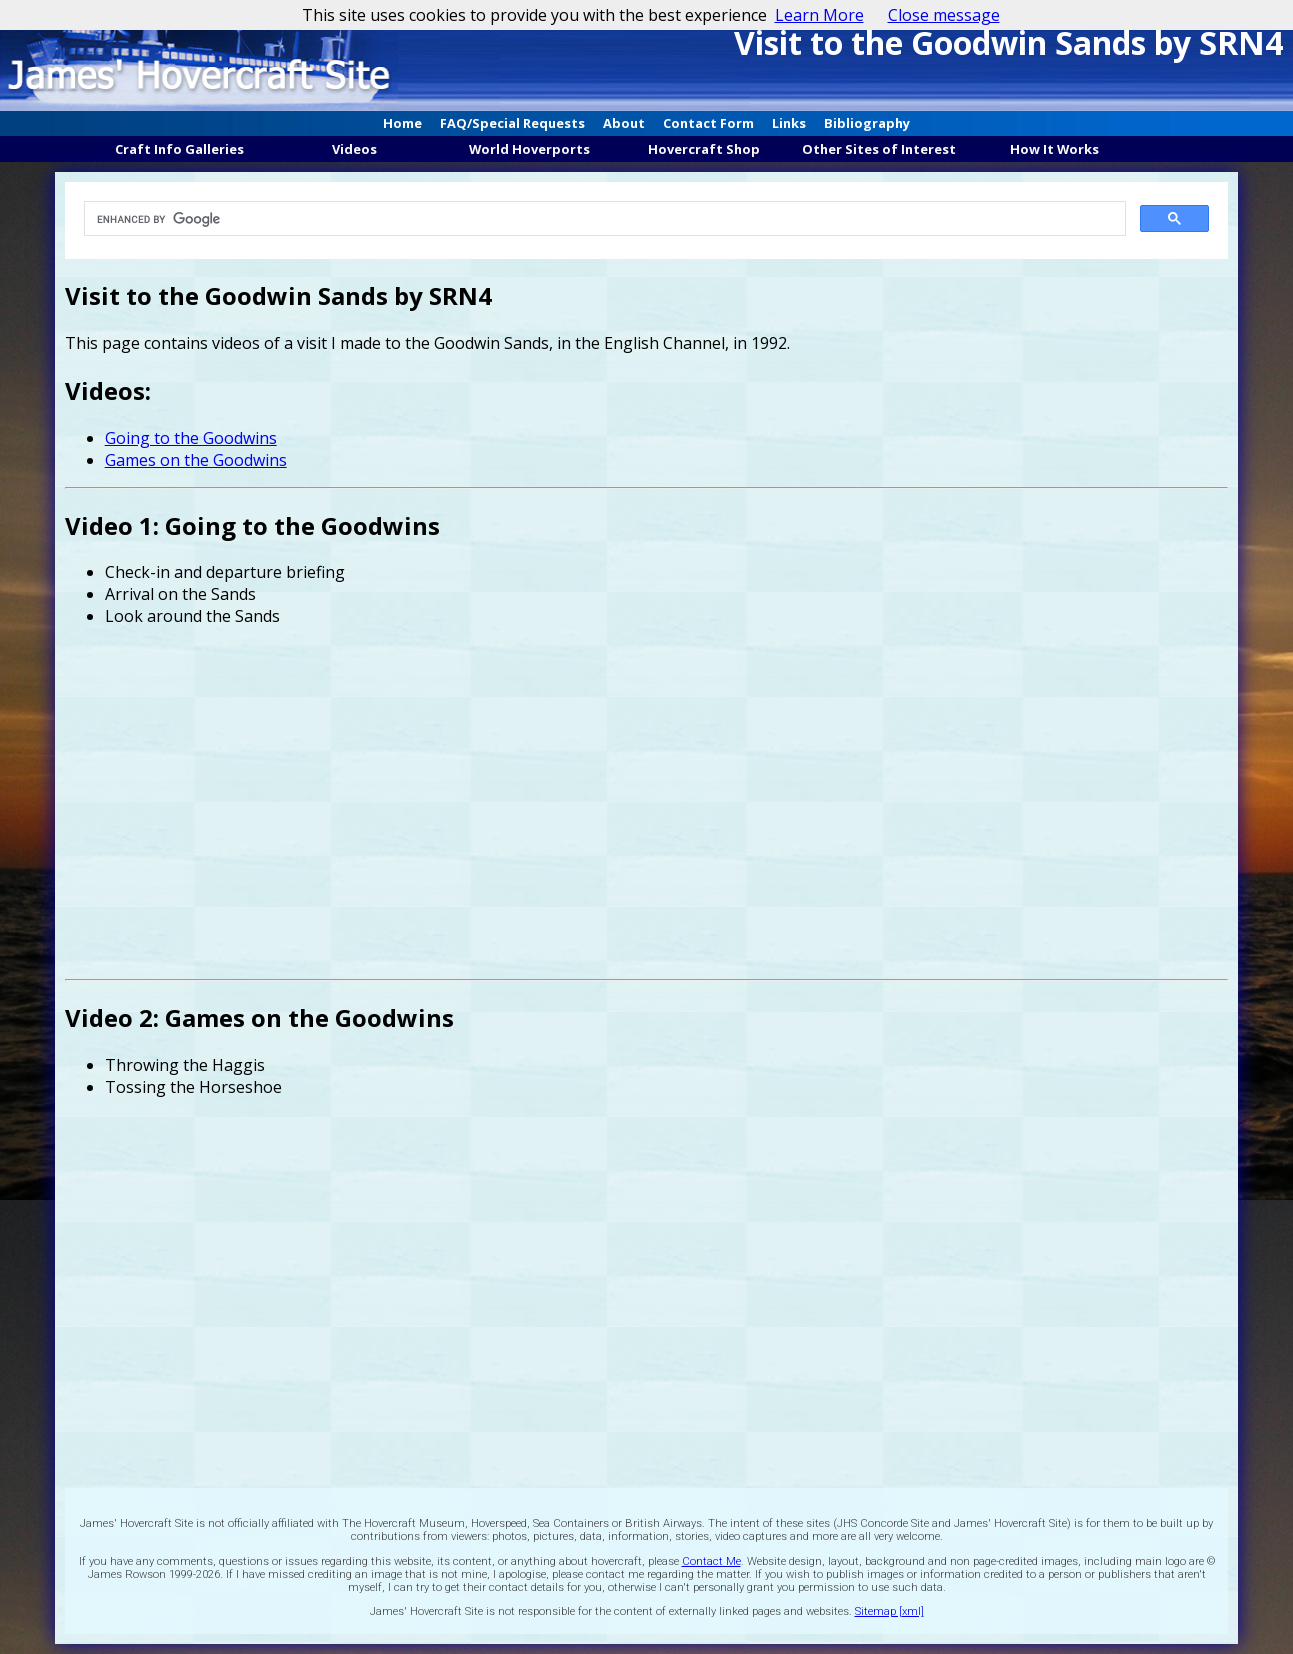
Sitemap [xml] (889, 1611)
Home (402, 123)
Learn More (819, 15)
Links (789, 123)
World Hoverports (529, 149)
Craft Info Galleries (179, 149)
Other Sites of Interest (879, 149)
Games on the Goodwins (196, 460)
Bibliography (867, 123)
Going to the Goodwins (191, 438)
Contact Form (708, 123)
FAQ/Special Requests (512, 123)
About (624, 123)
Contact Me (711, 1561)
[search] (602, 219)
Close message (944, 15)
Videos (354, 149)
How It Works (1054, 149)
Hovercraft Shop (704, 149)
